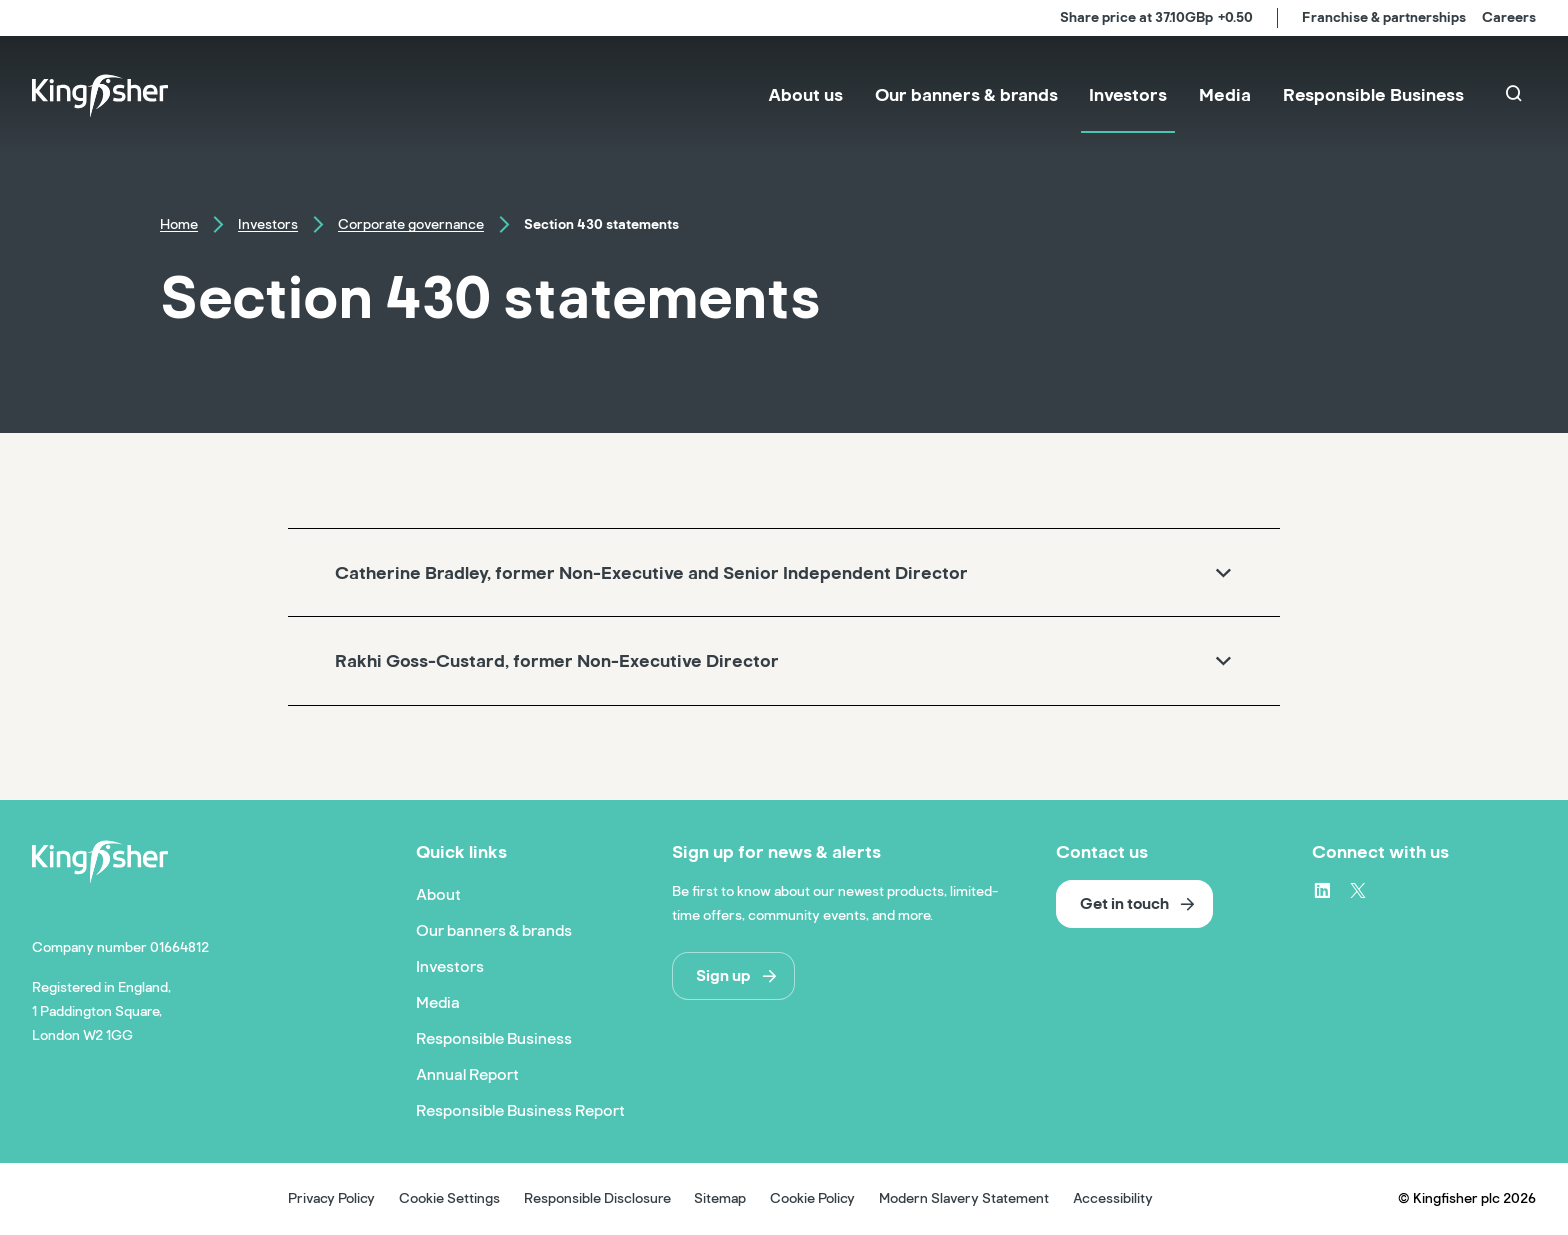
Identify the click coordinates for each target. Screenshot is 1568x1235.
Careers (1509, 17)
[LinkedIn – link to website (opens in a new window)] (1322, 890)
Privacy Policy (331, 1198)
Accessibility (1113, 1198)
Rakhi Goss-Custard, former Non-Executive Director (557, 661)
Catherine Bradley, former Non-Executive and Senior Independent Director (651, 573)
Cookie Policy (812, 1198)
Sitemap (720, 1198)
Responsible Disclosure (597, 1198)
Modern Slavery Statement (964, 1198)
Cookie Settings (449, 1198)
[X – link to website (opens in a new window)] (1358, 890)
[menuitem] (805, 96)
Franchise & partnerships (1384, 17)
